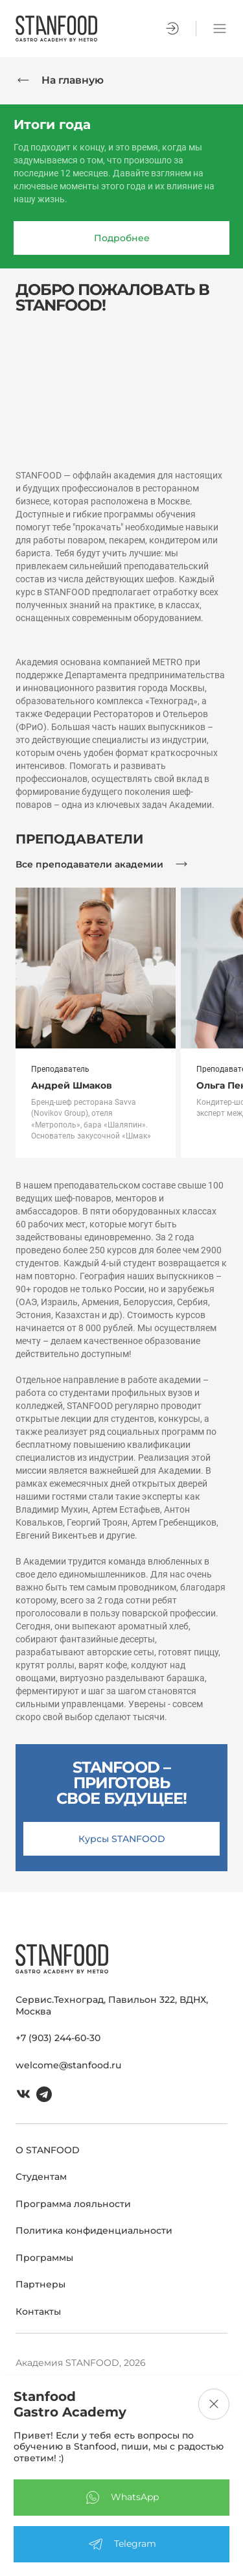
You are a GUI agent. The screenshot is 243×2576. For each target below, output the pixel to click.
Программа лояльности (73, 2204)
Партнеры (40, 2284)
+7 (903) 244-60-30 (58, 2038)
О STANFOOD (48, 2150)
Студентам (41, 2176)
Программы (44, 2257)
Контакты (38, 2311)
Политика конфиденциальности (94, 2230)
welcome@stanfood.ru (68, 2065)
